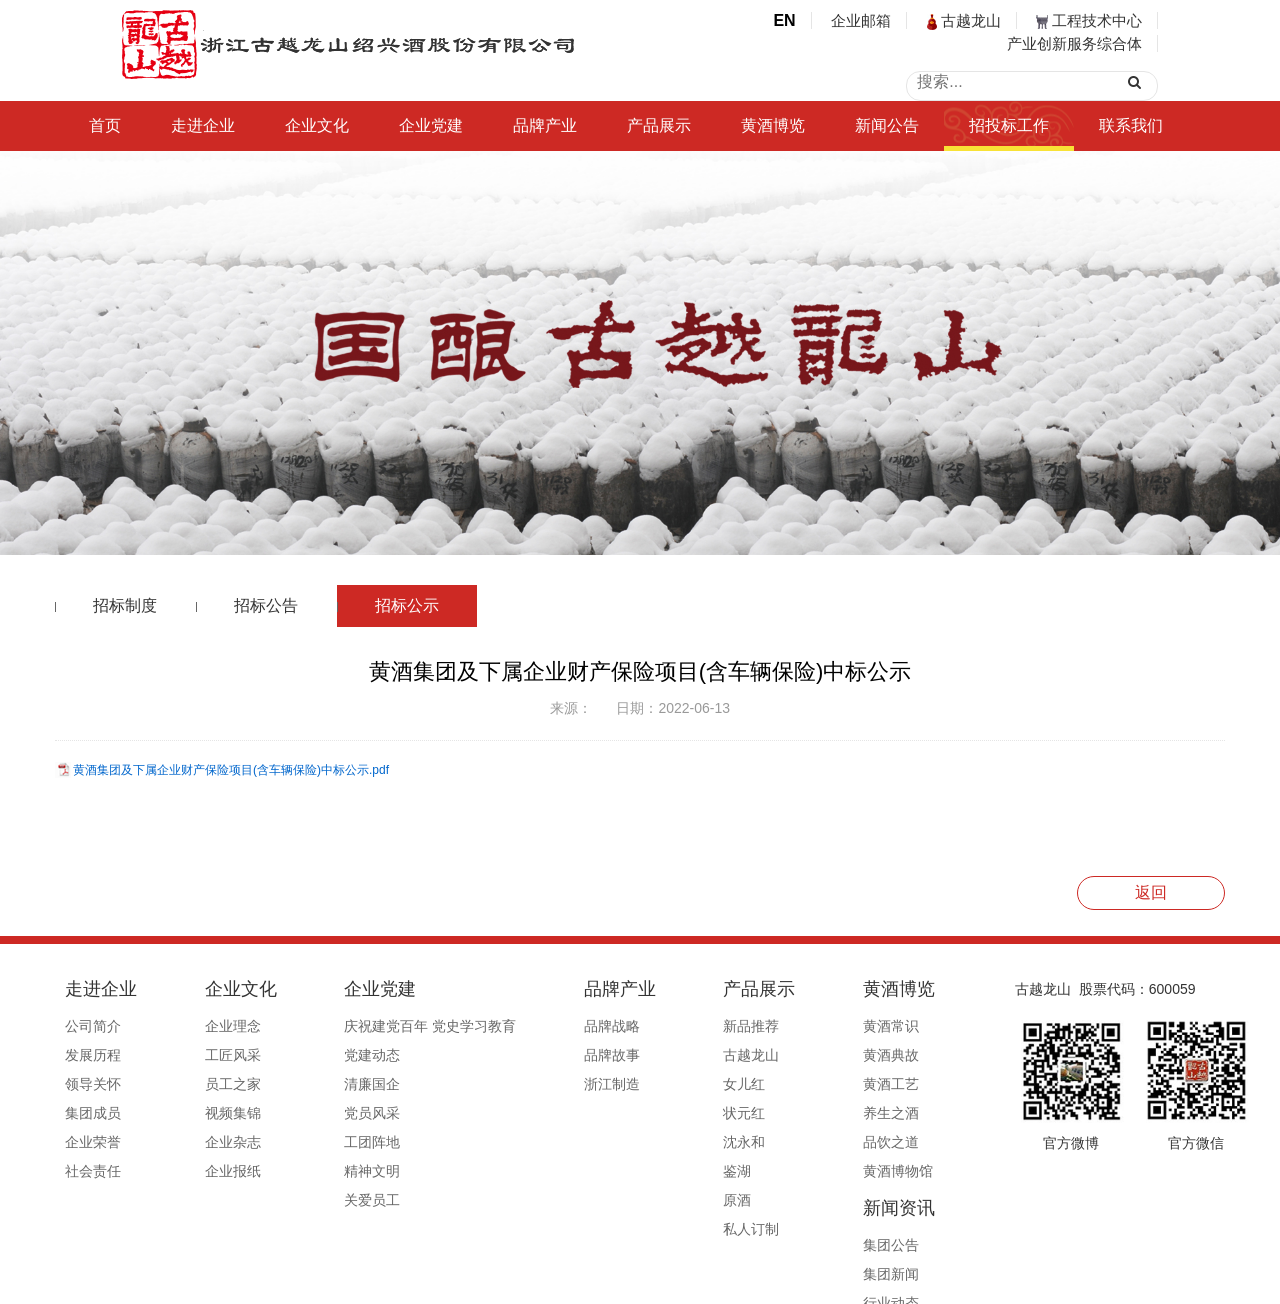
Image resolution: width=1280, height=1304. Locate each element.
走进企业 (203, 125)
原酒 (627, 1200)
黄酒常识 (753, 1026)
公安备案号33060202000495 (883, 1281)
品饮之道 (753, 1142)
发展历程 (93, 1055)
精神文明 (317, 1171)
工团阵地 (317, 1142)
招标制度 (125, 605)
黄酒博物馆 (760, 1171)
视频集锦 (205, 1113)
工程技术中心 (1089, 20)
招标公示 (407, 605)
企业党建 (431, 125)
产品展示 (659, 125)
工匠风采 (205, 1055)
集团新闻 (865, 1055)
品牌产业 (545, 125)
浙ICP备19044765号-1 (720, 1281)
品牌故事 (529, 1055)
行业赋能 (865, 1113)
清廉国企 (317, 1084)
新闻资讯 (873, 989)
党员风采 (317, 1113)
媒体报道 (865, 1142)
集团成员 (93, 1113)
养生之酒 (753, 1113)
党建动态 (317, 1055)
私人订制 (641, 1229)
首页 (105, 125)
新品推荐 (641, 1026)
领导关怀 (93, 1084)
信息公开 (865, 1171)
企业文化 (317, 125)
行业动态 (865, 1084)
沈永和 (634, 1142)
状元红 (634, 1113)
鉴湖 (627, 1171)
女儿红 (634, 1084)
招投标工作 (1009, 125)
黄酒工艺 (753, 1084)
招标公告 (266, 605)
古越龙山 (964, 20)
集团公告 (865, 1026)
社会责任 (93, 1171)
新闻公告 (887, 125)
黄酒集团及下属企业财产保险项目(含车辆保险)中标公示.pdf (231, 770)
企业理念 (205, 1026)
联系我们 (1131, 125)
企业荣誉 (93, 1142)
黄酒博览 (773, 125)
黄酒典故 (753, 1055)
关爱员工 (317, 1200)
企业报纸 (205, 1171)
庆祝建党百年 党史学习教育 (375, 1026)
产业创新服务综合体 (1074, 43)
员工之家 (205, 1084)
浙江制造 (529, 1084)
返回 (1151, 892)
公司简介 (93, 1026)
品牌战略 (529, 1026)
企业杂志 (205, 1142)
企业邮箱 (861, 20)
